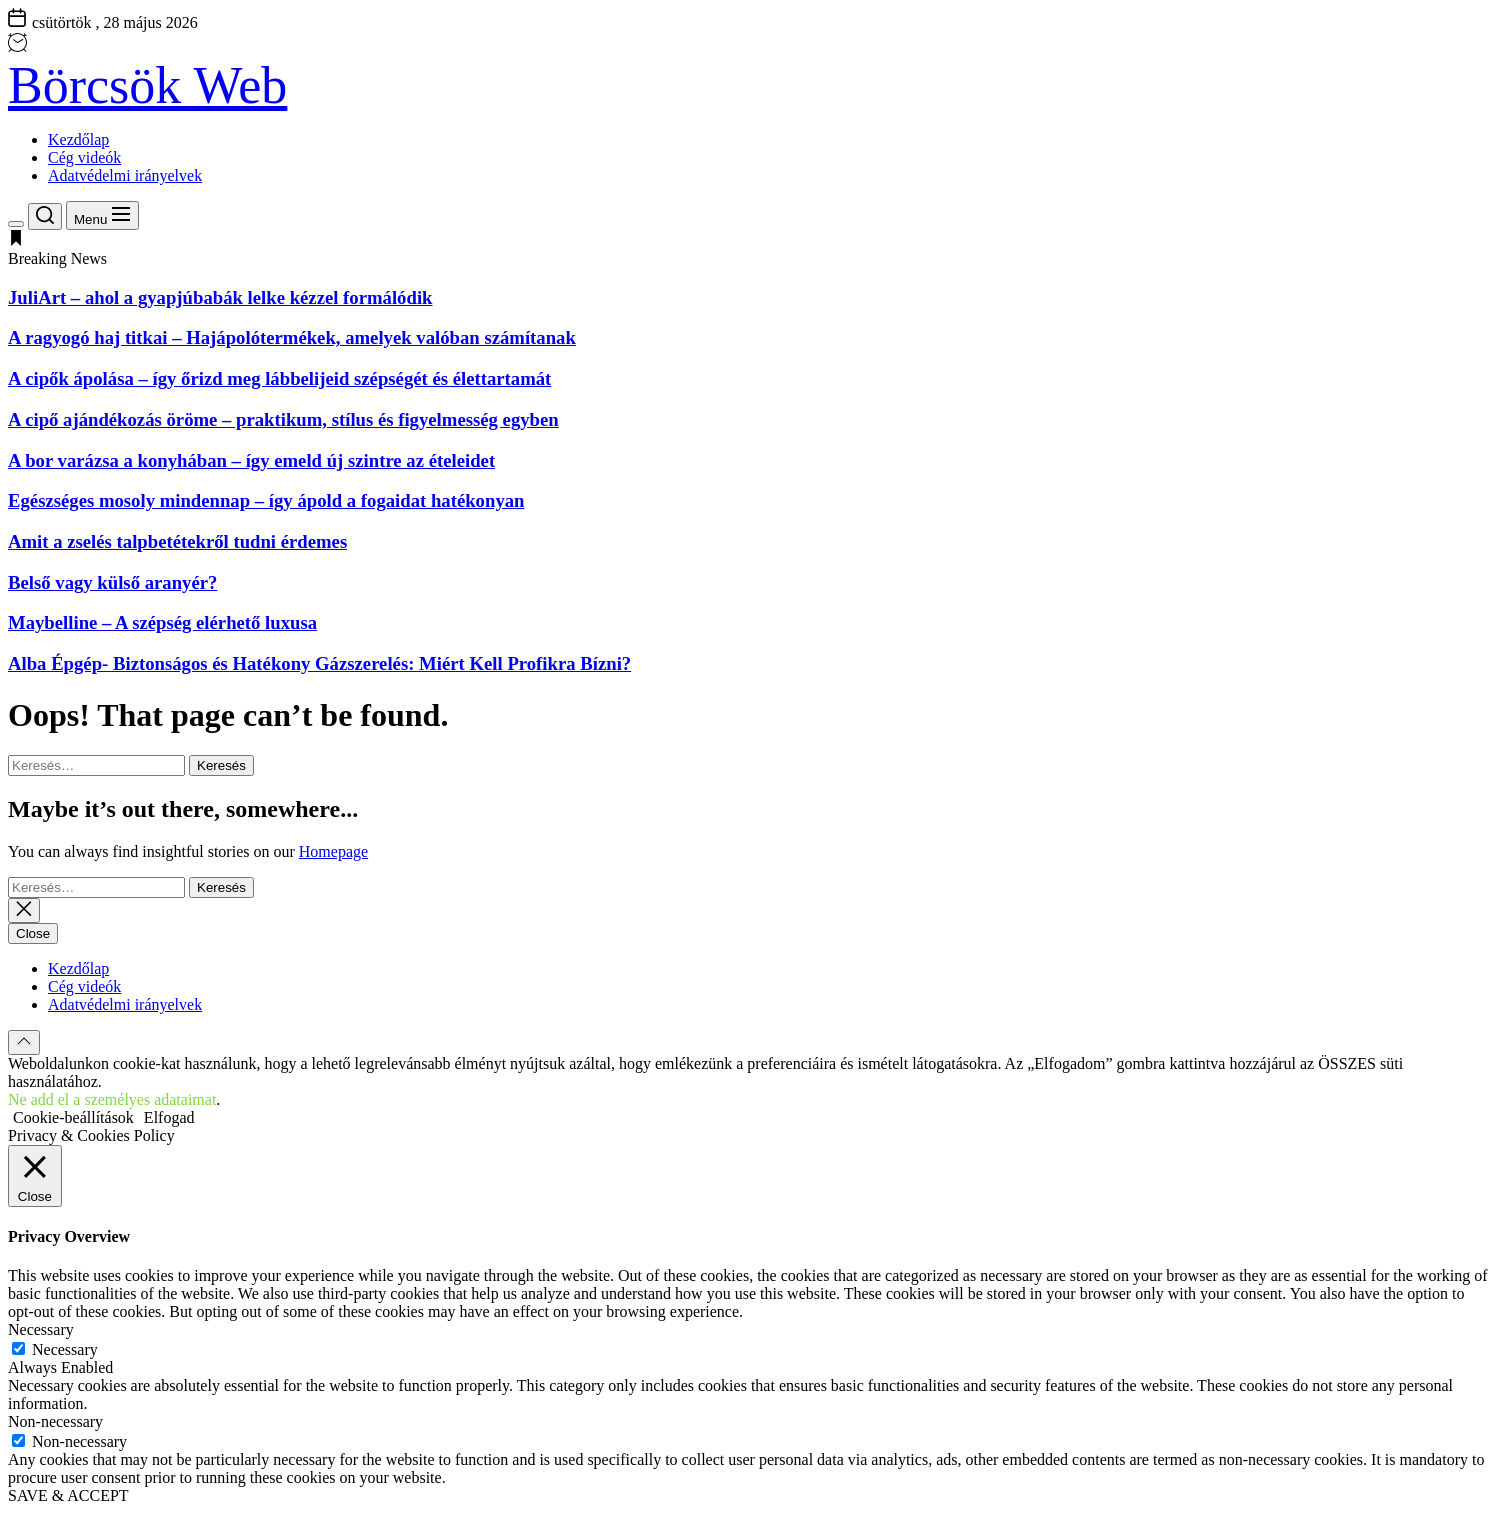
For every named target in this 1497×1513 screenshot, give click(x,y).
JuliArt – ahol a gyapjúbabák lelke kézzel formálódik (220, 297)
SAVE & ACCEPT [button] (68, 1495)
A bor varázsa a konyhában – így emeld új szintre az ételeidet (251, 460)
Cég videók (84, 157)
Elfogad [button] (169, 1117)
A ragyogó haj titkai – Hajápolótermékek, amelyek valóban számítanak (292, 337)
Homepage (333, 851)
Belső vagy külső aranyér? (112, 582)
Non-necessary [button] (55, 1421)
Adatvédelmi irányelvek (125, 175)
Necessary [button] (41, 1329)
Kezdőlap (78, 139)
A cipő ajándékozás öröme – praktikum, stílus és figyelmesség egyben (283, 419)
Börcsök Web (147, 85)
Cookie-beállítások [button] (73, 1117)
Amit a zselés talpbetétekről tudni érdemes (177, 541)
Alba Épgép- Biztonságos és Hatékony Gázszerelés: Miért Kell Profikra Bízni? (319, 663)
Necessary (65, 1349)
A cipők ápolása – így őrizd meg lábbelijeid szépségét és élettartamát (279, 378)
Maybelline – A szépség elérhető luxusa (162, 622)
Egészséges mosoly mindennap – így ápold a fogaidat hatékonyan (266, 500)
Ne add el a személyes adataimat (112, 1099)
